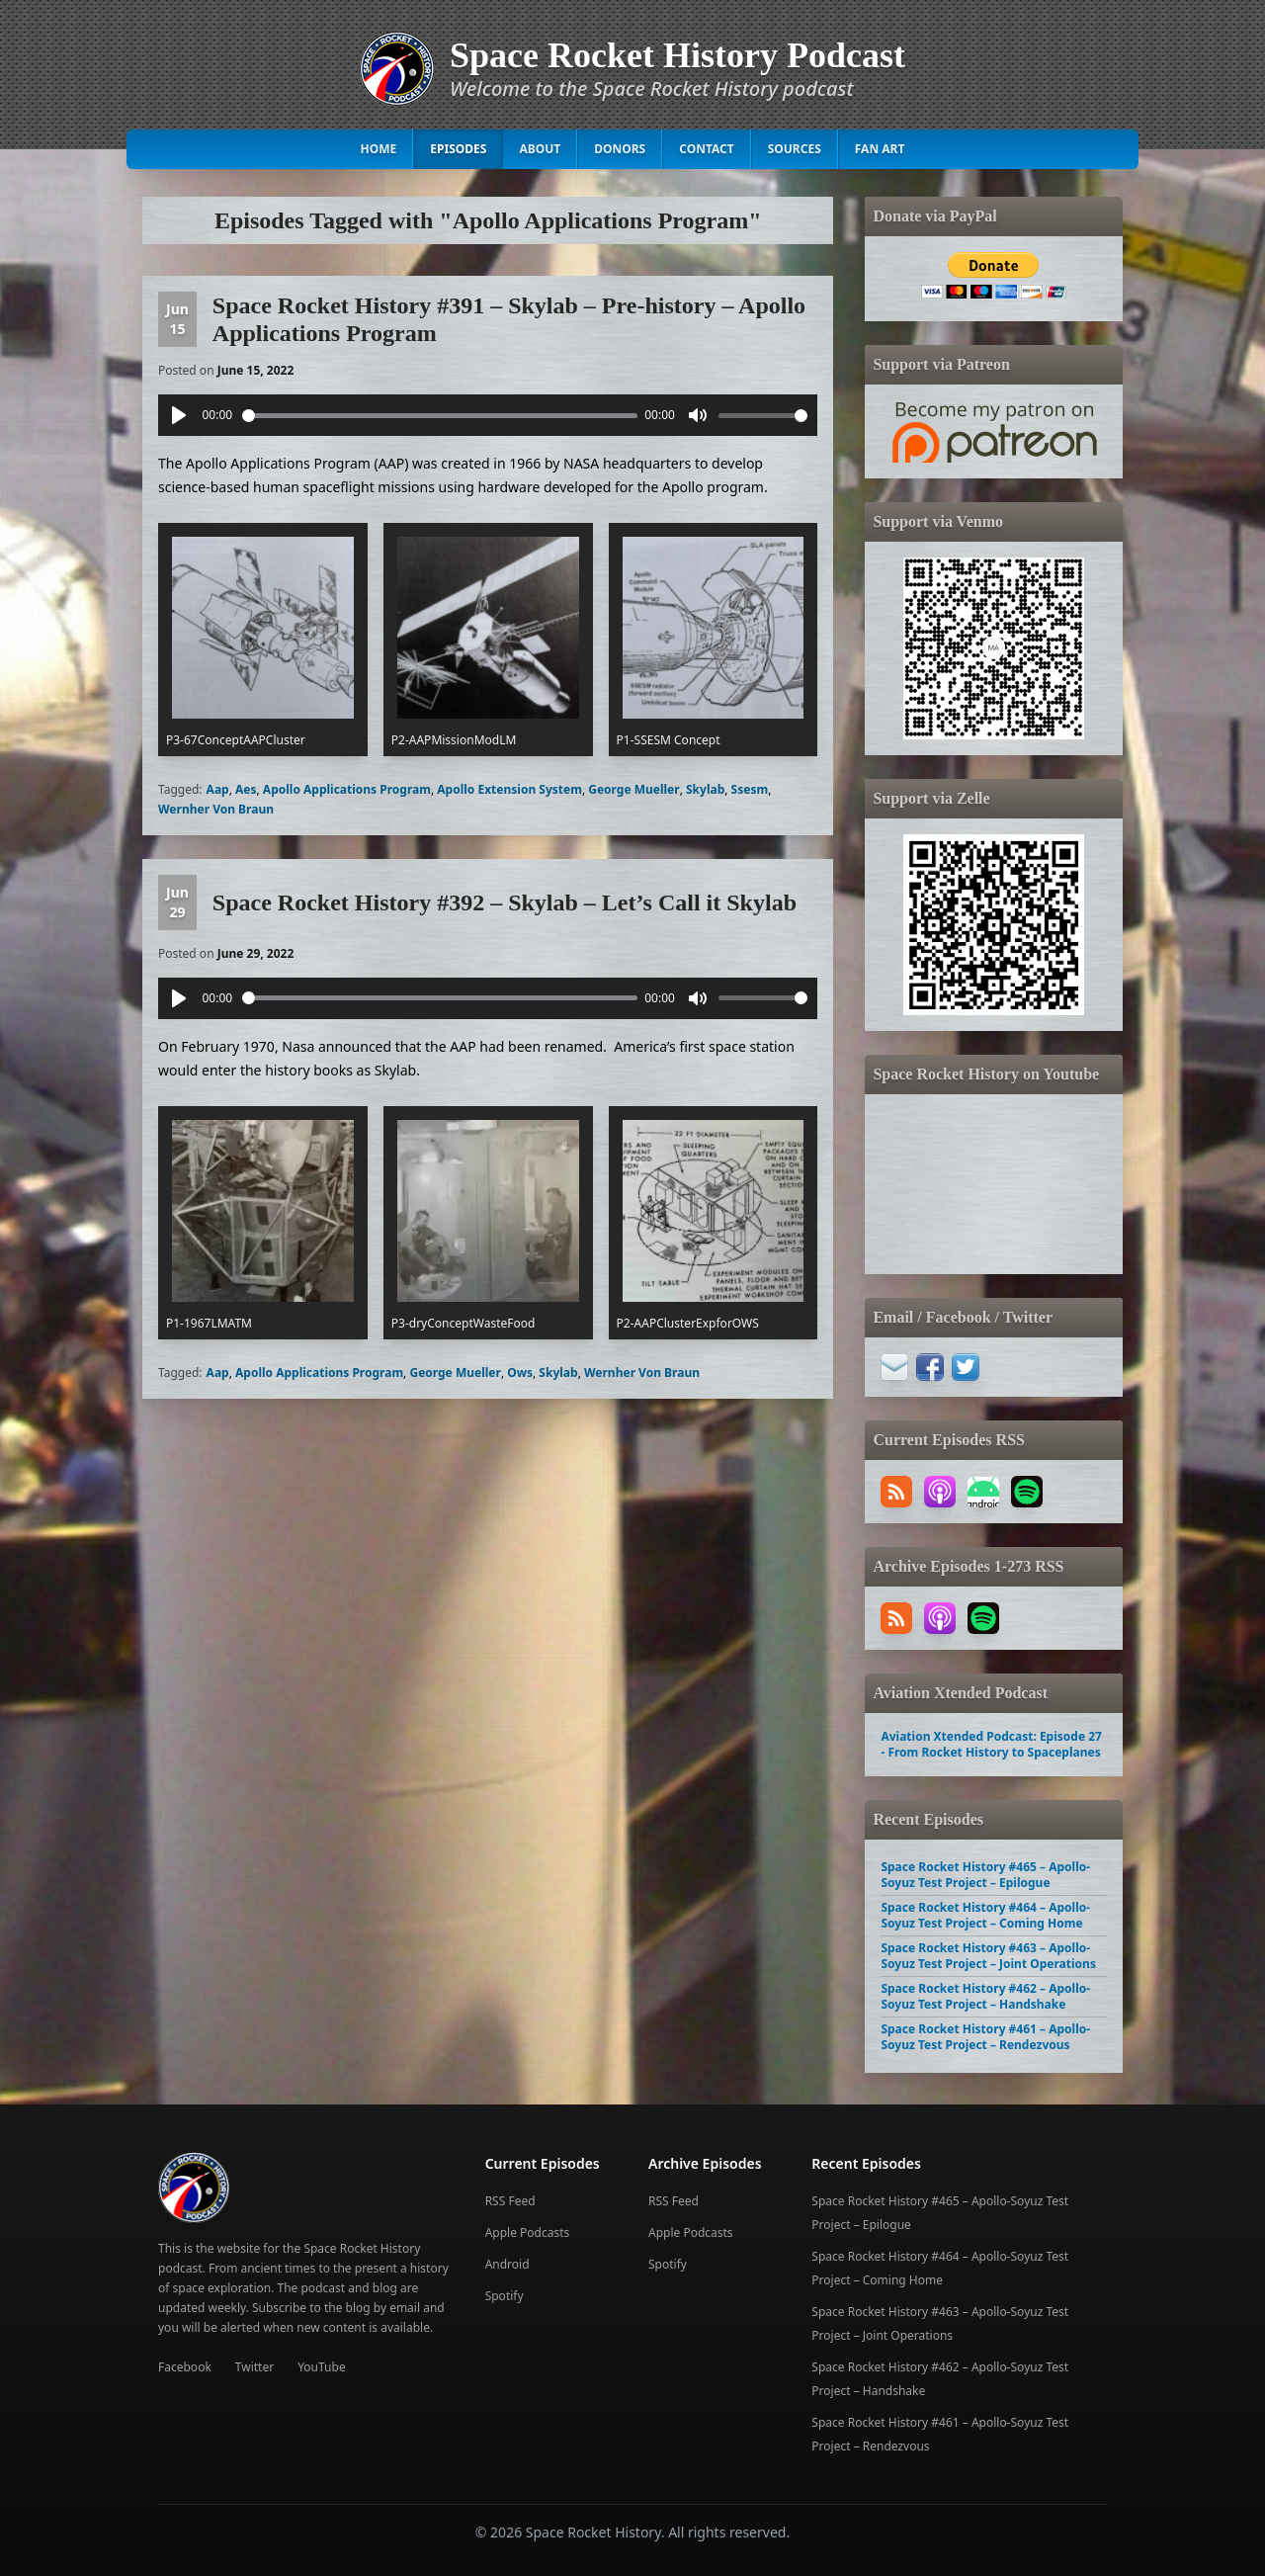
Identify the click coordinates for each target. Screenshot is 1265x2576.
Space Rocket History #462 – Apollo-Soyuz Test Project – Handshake (985, 1996)
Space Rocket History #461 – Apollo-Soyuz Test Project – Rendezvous (985, 2036)
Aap (218, 789)
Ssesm (750, 789)
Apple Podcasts (527, 2232)
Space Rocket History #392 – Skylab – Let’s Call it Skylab (504, 902)
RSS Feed (510, 2200)
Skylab (705, 789)
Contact (706, 148)
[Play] (179, 415)
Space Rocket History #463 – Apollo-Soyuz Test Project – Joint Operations (988, 1955)
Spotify (504, 2295)
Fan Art (880, 148)
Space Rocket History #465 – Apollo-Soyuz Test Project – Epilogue (985, 1874)
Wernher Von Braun (216, 809)
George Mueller (633, 789)
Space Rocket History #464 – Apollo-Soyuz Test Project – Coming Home (985, 1915)
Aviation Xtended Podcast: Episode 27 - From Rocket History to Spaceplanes (991, 1744)
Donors (619, 148)
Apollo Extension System (509, 789)
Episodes (458, 148)
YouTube (321, 2367)
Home (379, 148)
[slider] (439, 415)
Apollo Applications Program (347, 789)
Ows (520, 1372)
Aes (246, 789)
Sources (794, 148)
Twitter (254, 2367)
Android (507, 2264)
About (539, 148)
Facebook (184, 2367)
